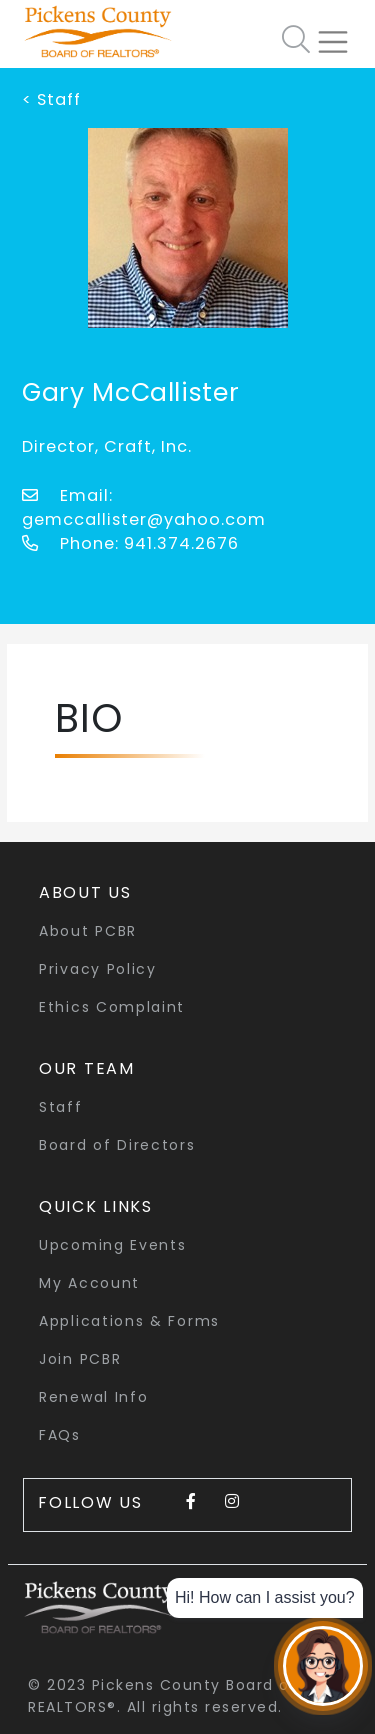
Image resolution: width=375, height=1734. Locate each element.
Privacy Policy (98, 969)
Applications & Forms (129, 1321)
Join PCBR (80, 1359)
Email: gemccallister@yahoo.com (144, 507)
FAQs (60, 1435)
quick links (96, 1206)
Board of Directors (117, 1145)
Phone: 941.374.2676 (130, 543)
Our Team (87, 1068)
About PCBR (88, 931)
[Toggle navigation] (341, 34)
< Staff (51, 99)
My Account (89, 1283)
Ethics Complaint (112, 1007)
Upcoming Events (113, 1245)
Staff (61, 1107)
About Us (85, 892)
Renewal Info (93, 1397)
